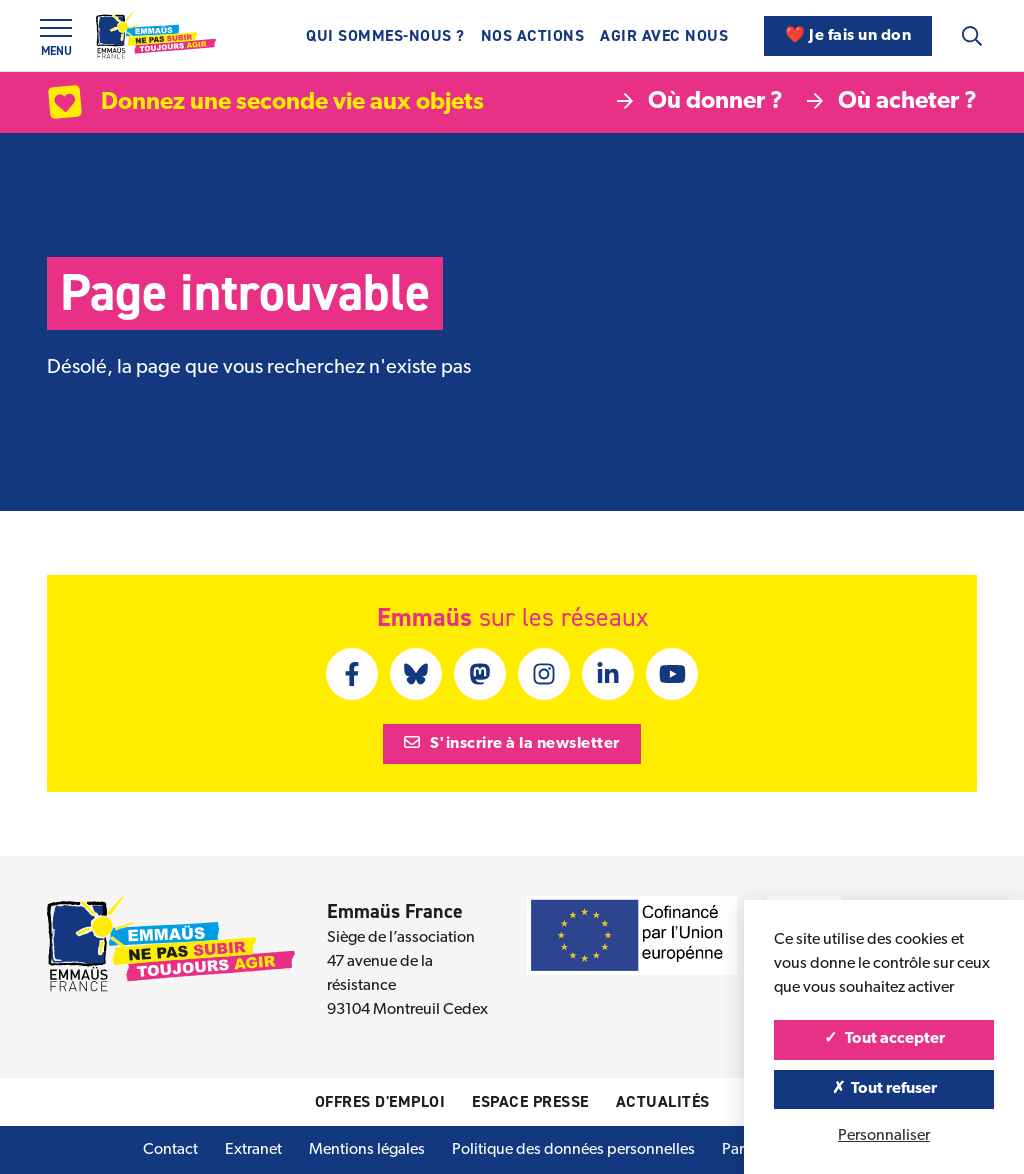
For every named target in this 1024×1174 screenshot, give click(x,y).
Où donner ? (700, 102)
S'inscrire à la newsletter (512, 743)
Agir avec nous (664, 35)
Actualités (663, 1101)
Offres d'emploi (380, 1101)
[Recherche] (972, 36)
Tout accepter (884, 1039)
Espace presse (530, 1101)
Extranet (253, 1150)
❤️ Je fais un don (848, 36)
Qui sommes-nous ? (385, 35)
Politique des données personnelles (573, 1150)
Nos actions (533, 35)
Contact (170, 1150)
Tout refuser (884, 1089)
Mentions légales (367, 1150)
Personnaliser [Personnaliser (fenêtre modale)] (884, 1136)
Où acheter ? (892, 102)
